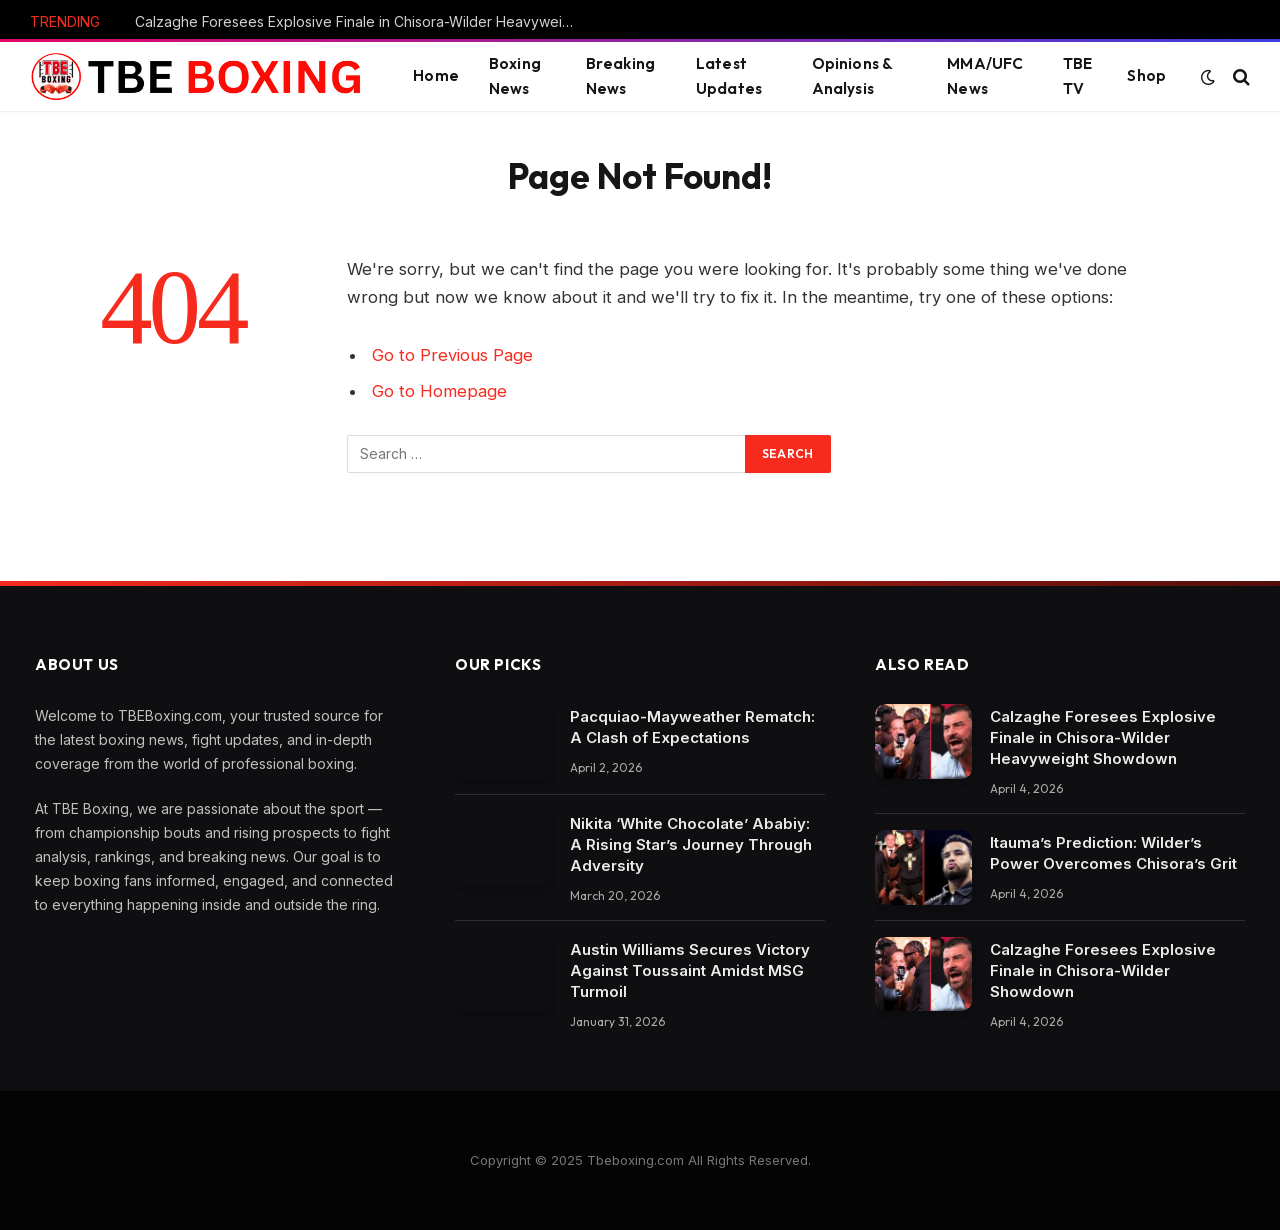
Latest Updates (729, 76)
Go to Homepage (439, 391)
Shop (1146, 75)
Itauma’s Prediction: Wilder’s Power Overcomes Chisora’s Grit (1113, 853)
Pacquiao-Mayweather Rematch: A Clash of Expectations (692, 727)
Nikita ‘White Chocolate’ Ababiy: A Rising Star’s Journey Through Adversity (691, 844)
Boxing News (515, 76)
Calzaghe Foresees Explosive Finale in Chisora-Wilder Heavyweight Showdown (360, 21)
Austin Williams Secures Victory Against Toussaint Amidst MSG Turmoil (690, 970)
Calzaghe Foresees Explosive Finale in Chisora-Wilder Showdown (1103, 970)
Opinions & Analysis (852, 76)
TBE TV (1077, 76)
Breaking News (620, 76)
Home (436, 75)
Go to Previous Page (452, 355)
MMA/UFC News (985, 76)
